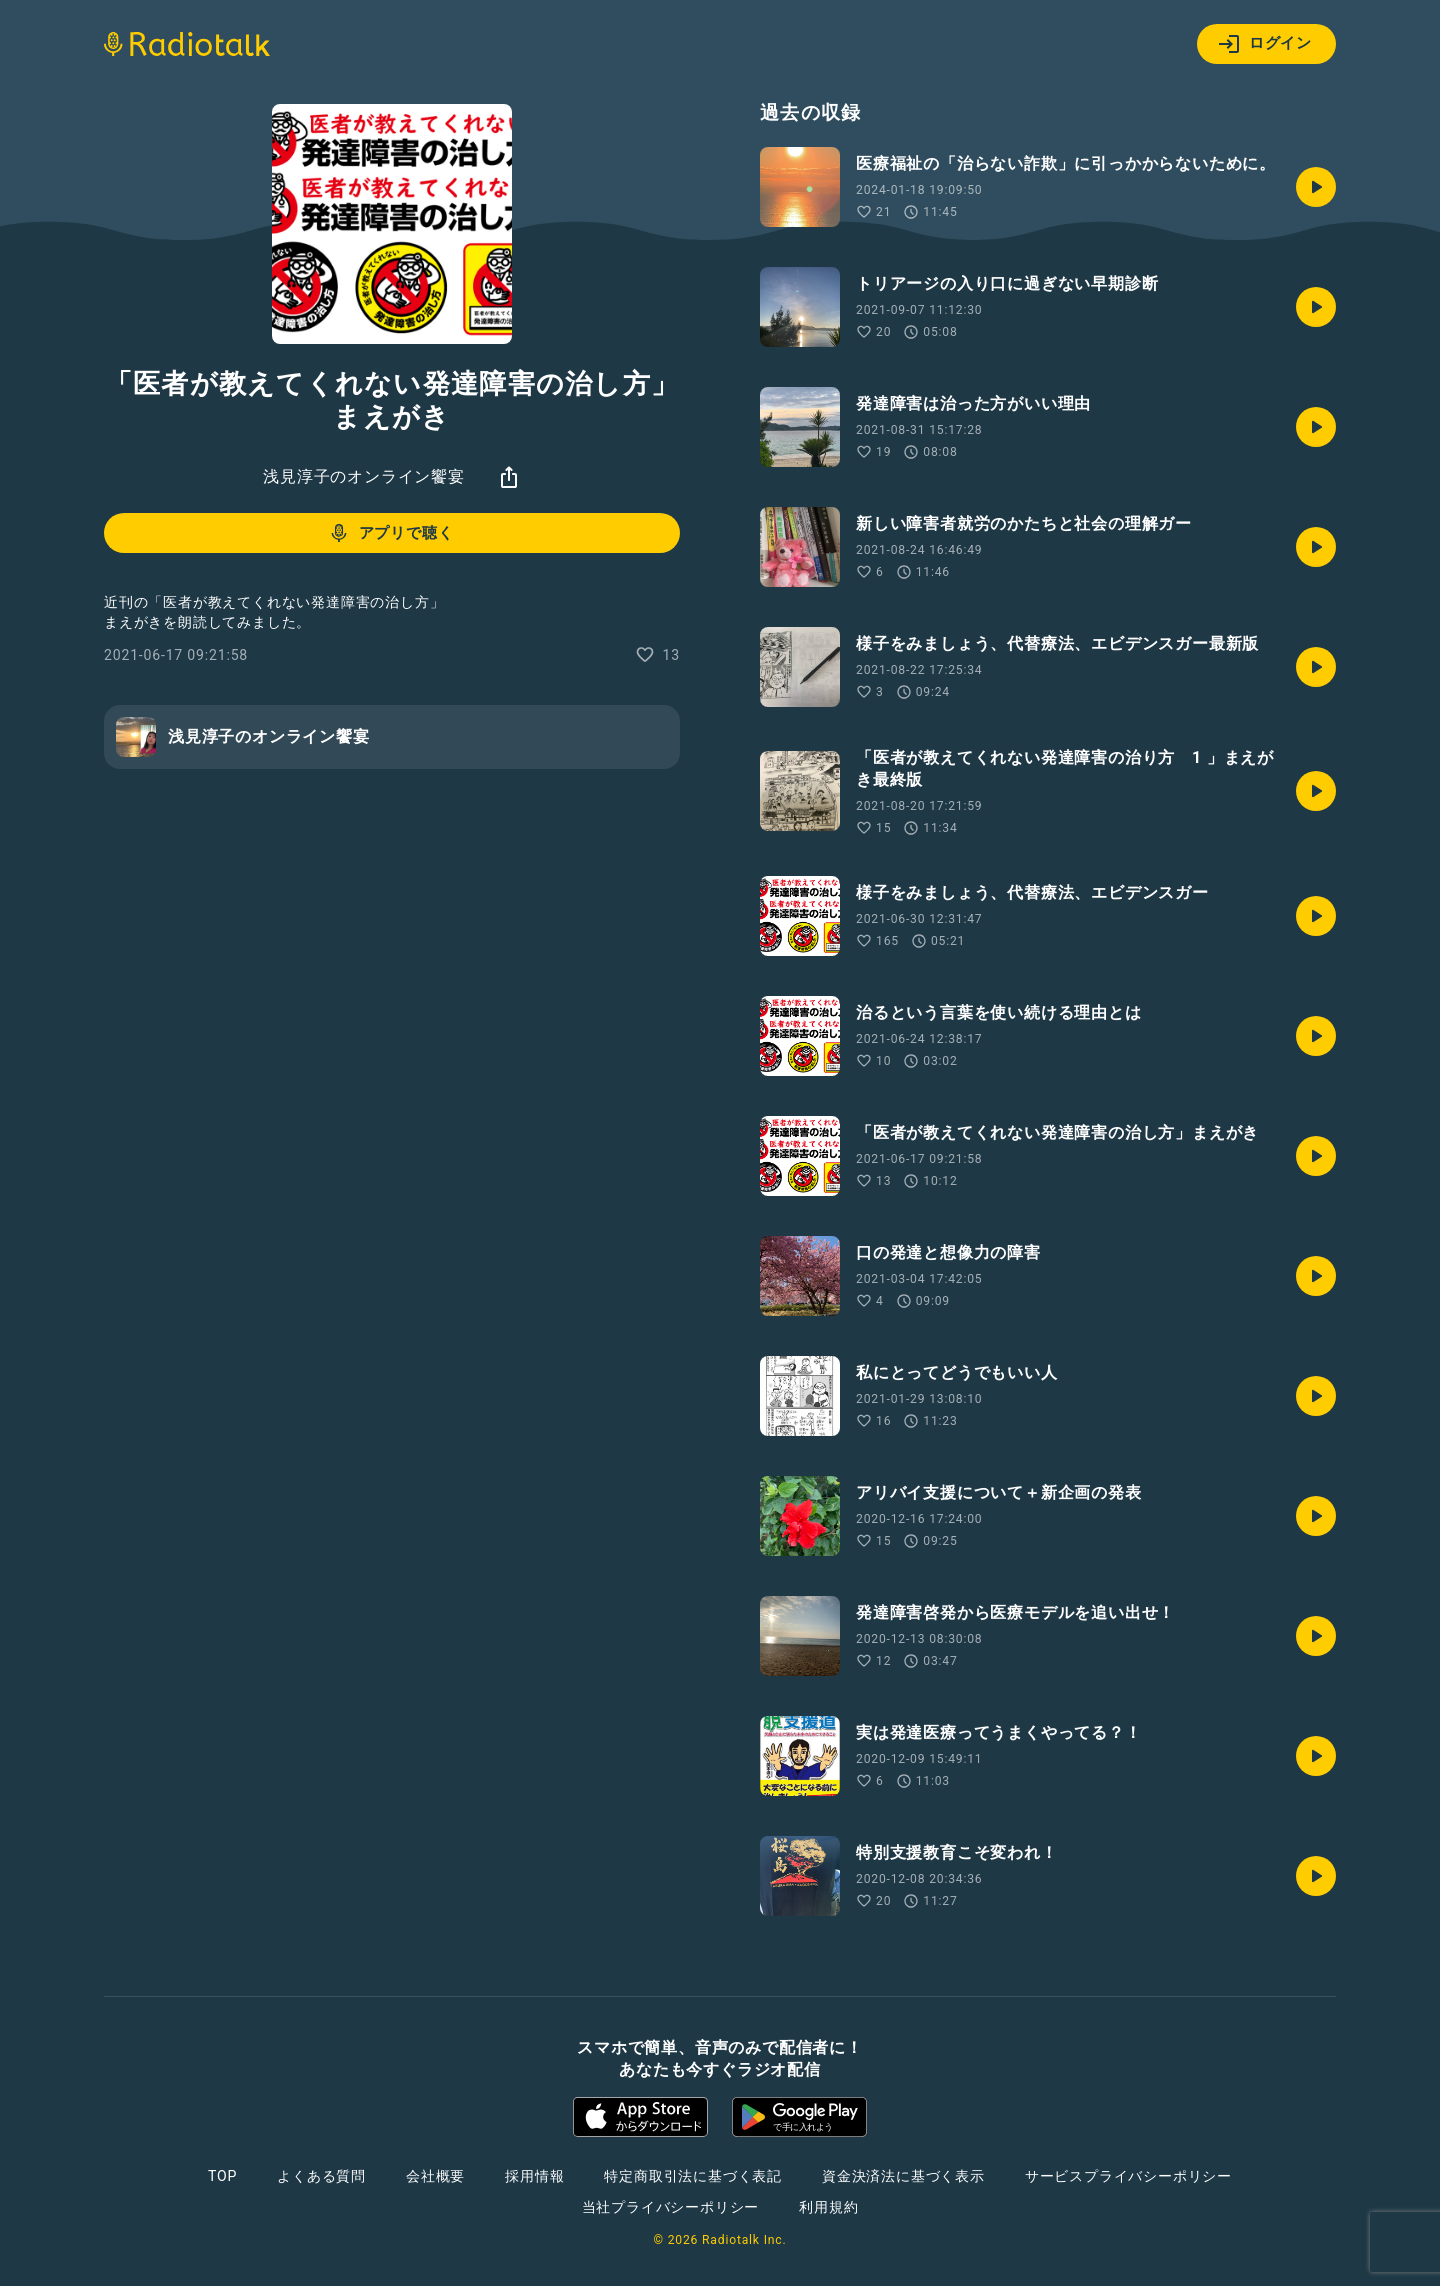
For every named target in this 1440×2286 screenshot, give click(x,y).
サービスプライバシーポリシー (1128, 2176)
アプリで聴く (390, 533)
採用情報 (534, 2176)
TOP (222, 2176)
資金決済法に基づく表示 (903, 2176)
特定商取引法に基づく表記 (693, 2176)
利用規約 (828, 2207)
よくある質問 (321, 2176)
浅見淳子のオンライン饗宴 (364, 476)
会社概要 (435, 2176)
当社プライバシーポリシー (671, 2207)
